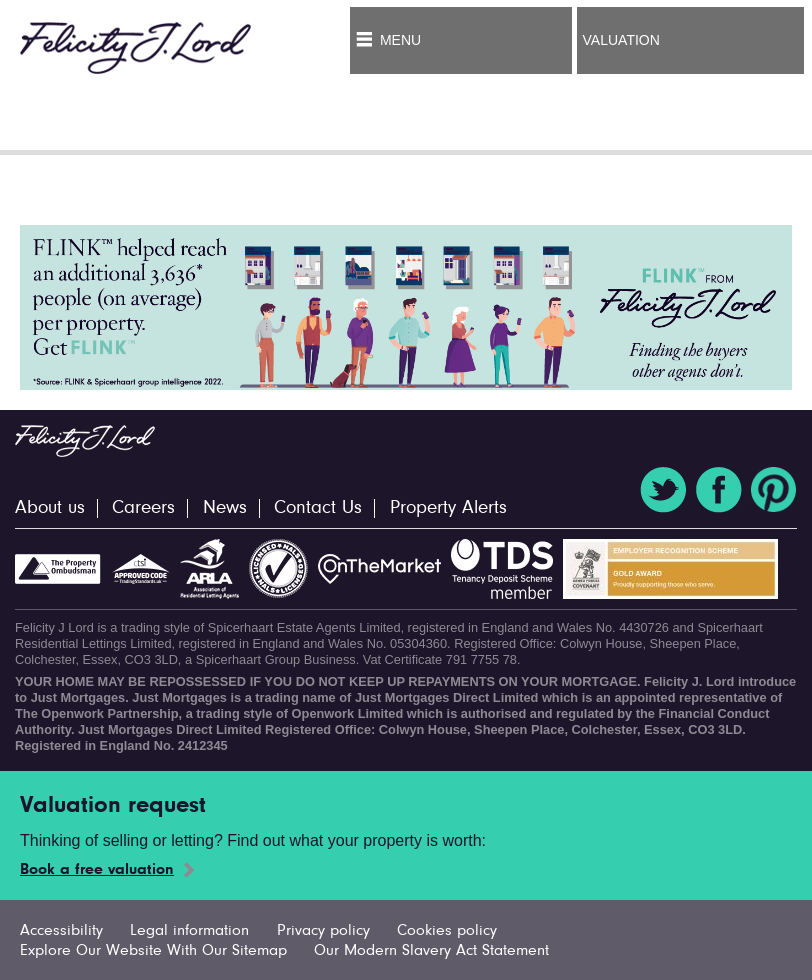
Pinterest (774, 490)
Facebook (719, 490)
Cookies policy (447, 931)
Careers (143, 508)
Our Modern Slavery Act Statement (431, 951)
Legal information (189, 931)
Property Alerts (448, 508)
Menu (400, 40)
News (225, 508)
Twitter (663, 490)
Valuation (621, 40)
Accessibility (61, 931)
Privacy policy (323, 931)
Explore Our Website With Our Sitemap (153, 951)
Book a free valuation (97, 870)
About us (50, 508)
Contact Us (318, 508)
